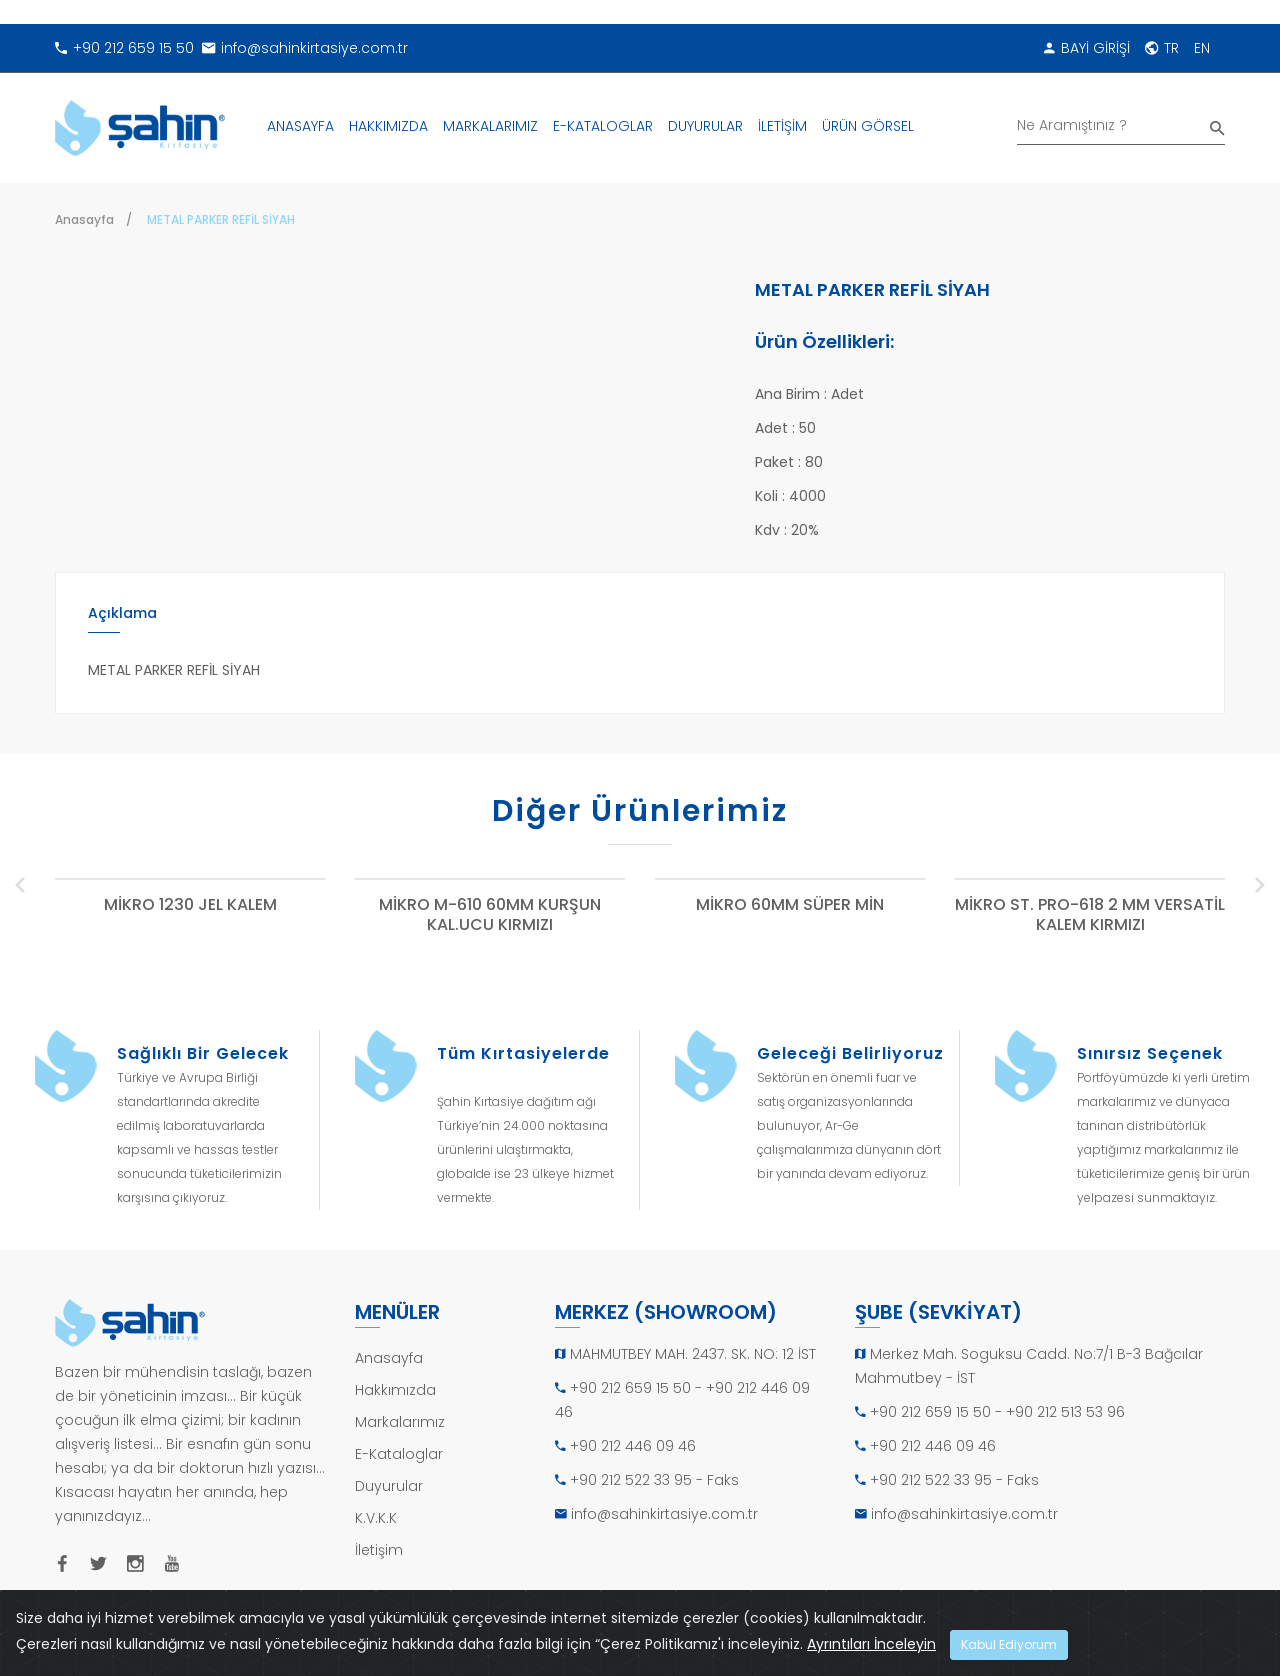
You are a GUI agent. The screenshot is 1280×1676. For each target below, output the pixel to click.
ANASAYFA (300, 126)
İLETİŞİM (782, 126)
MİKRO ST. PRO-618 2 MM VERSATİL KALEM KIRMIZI (1090, 915)
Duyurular (389, 1486)
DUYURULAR (705, 126)
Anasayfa (84, 219)
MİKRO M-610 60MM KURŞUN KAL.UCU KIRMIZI (490, 915)
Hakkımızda (395, 1390)
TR (1162, 48)
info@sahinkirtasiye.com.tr (305, 48)
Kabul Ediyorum (1009, 1644)
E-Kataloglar (399, 1454)
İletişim (379, 1550)
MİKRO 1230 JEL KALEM (190, 905)
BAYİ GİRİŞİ (1087, 48)
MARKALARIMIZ (490, 126)
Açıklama (122, 613)
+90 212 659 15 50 (124, 48)
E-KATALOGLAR (603, 126)
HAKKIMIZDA (388, 126)
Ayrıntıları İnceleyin (871, 1644)
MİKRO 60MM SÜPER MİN (790, 905)
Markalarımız (400, 1422)
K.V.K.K (376, 1518)
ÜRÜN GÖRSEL (868, 126)
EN (1202, 48)
